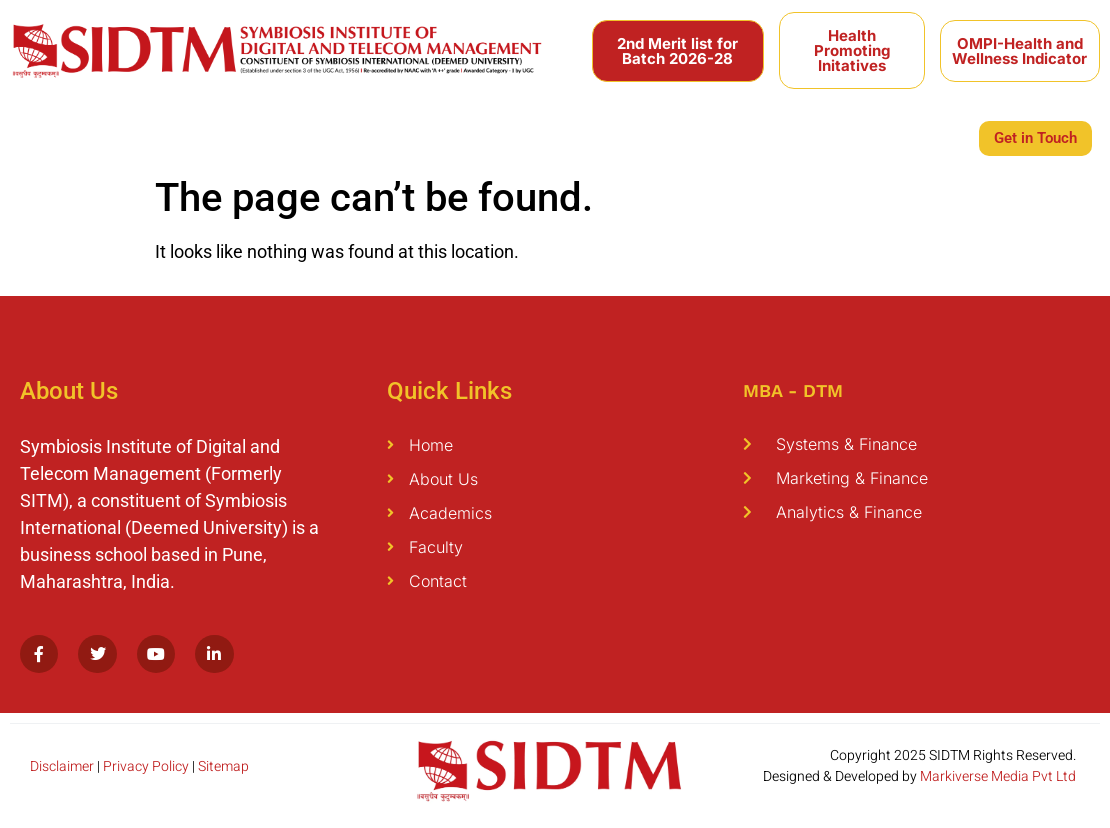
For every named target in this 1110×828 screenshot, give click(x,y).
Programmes (241, 136)
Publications (434, 136)
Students (535, 136)
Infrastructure (896, 136)
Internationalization (658, 136)
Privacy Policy (146, 766)
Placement (786, 136)
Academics (133, 136)
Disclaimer (62, 766)
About (46, 136)
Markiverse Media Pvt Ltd (998, 776)
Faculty (339, 136)
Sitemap (223, 766)
